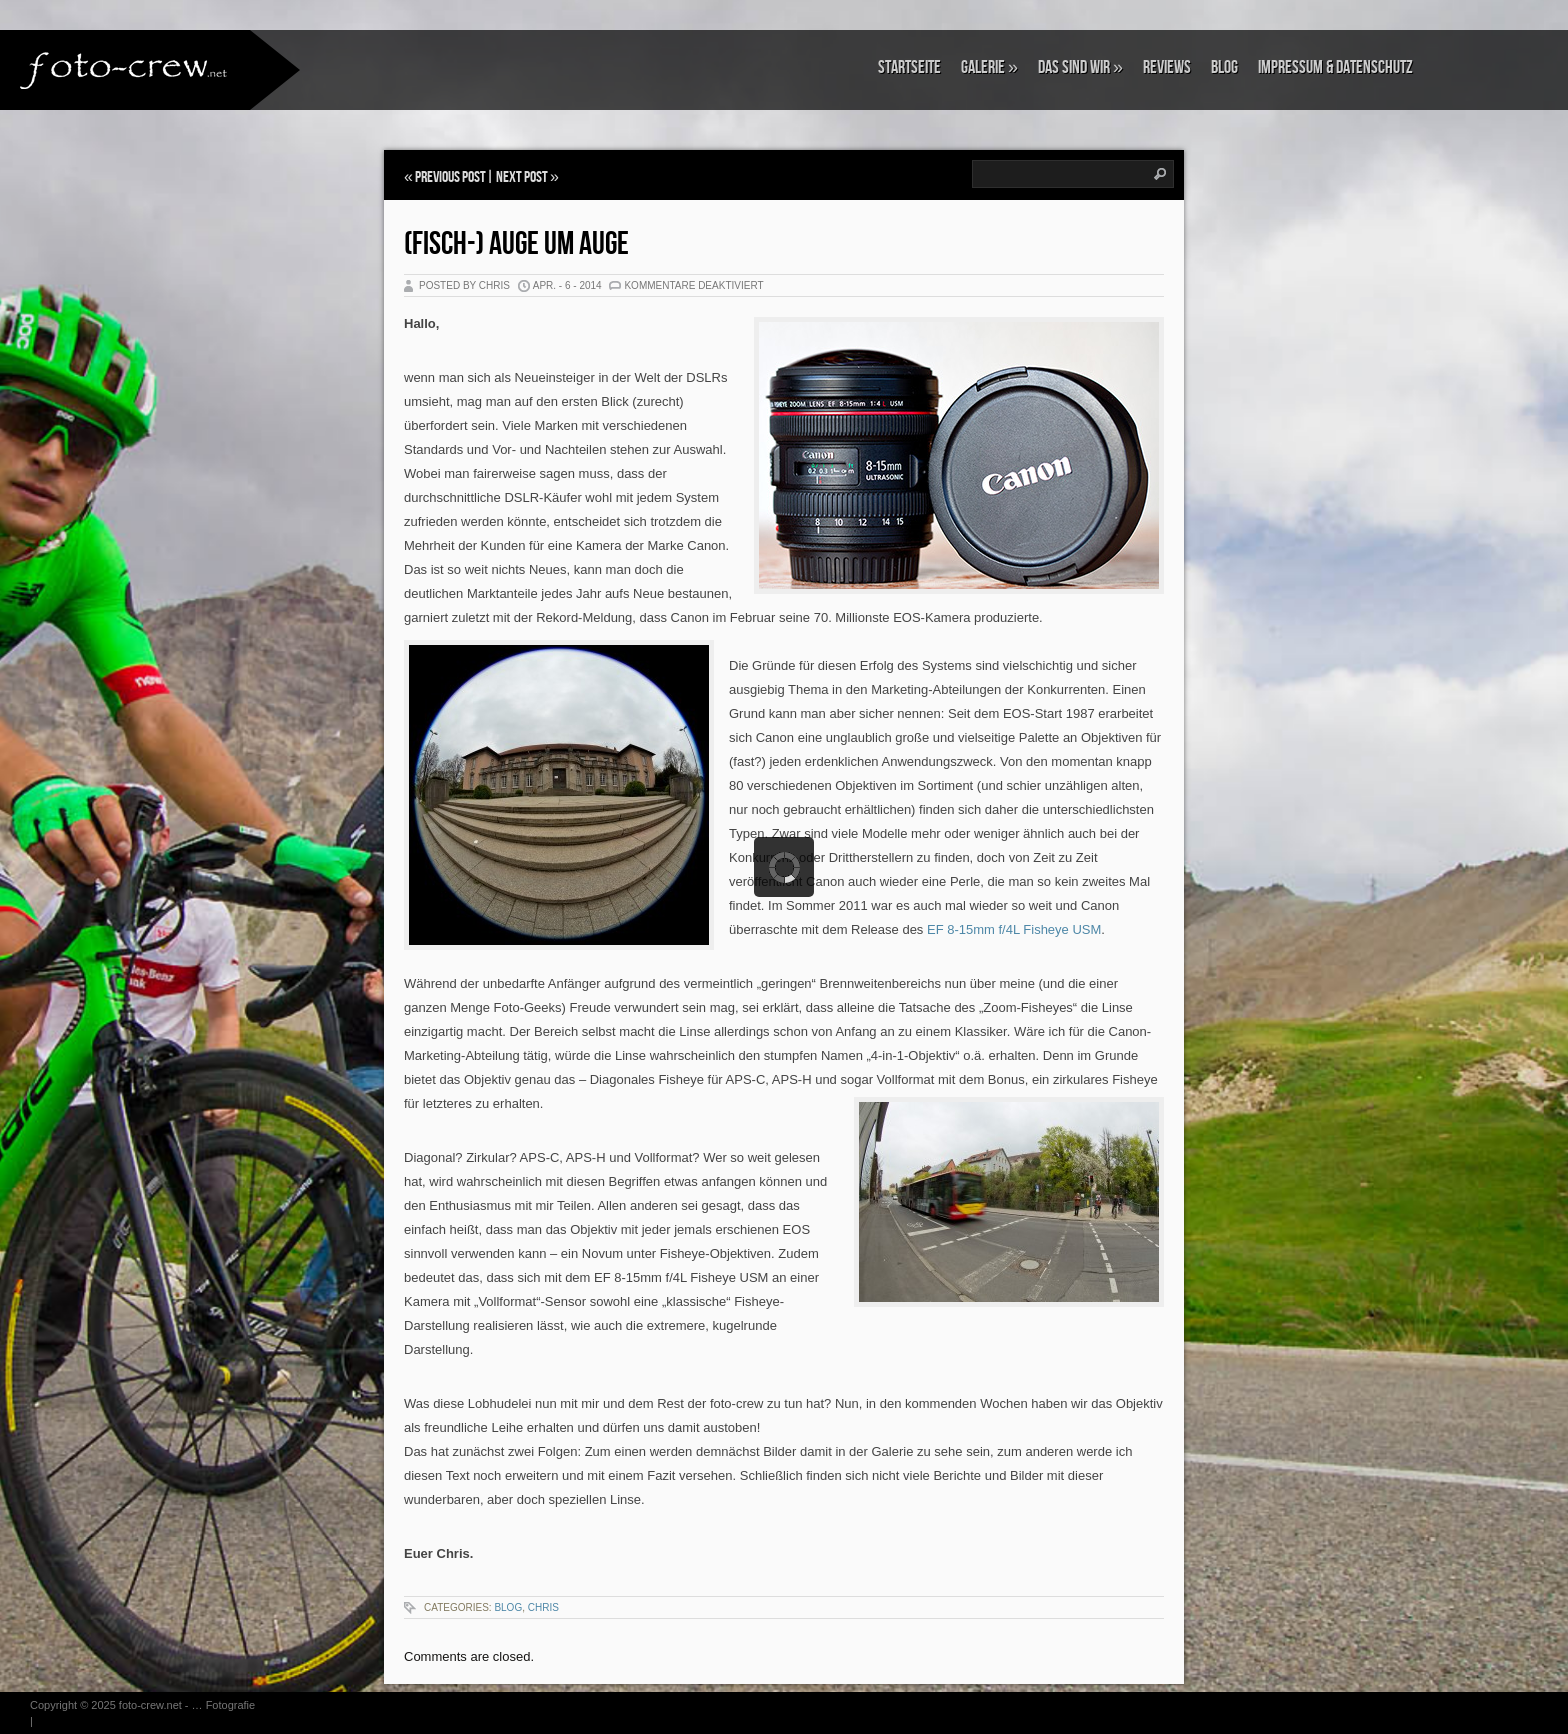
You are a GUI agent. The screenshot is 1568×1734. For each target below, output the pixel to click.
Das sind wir (1080, 67)
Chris (543, 1607)
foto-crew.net (150, 1705)
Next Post (522, 177)
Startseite (909, 67)
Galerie (989, 67)
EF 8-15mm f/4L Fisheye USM (1014, 929)
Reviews (1167, 67)
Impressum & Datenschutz (1335, 67)
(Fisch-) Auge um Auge (516, 244)
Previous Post (450, 177)
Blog (1224, 67)
